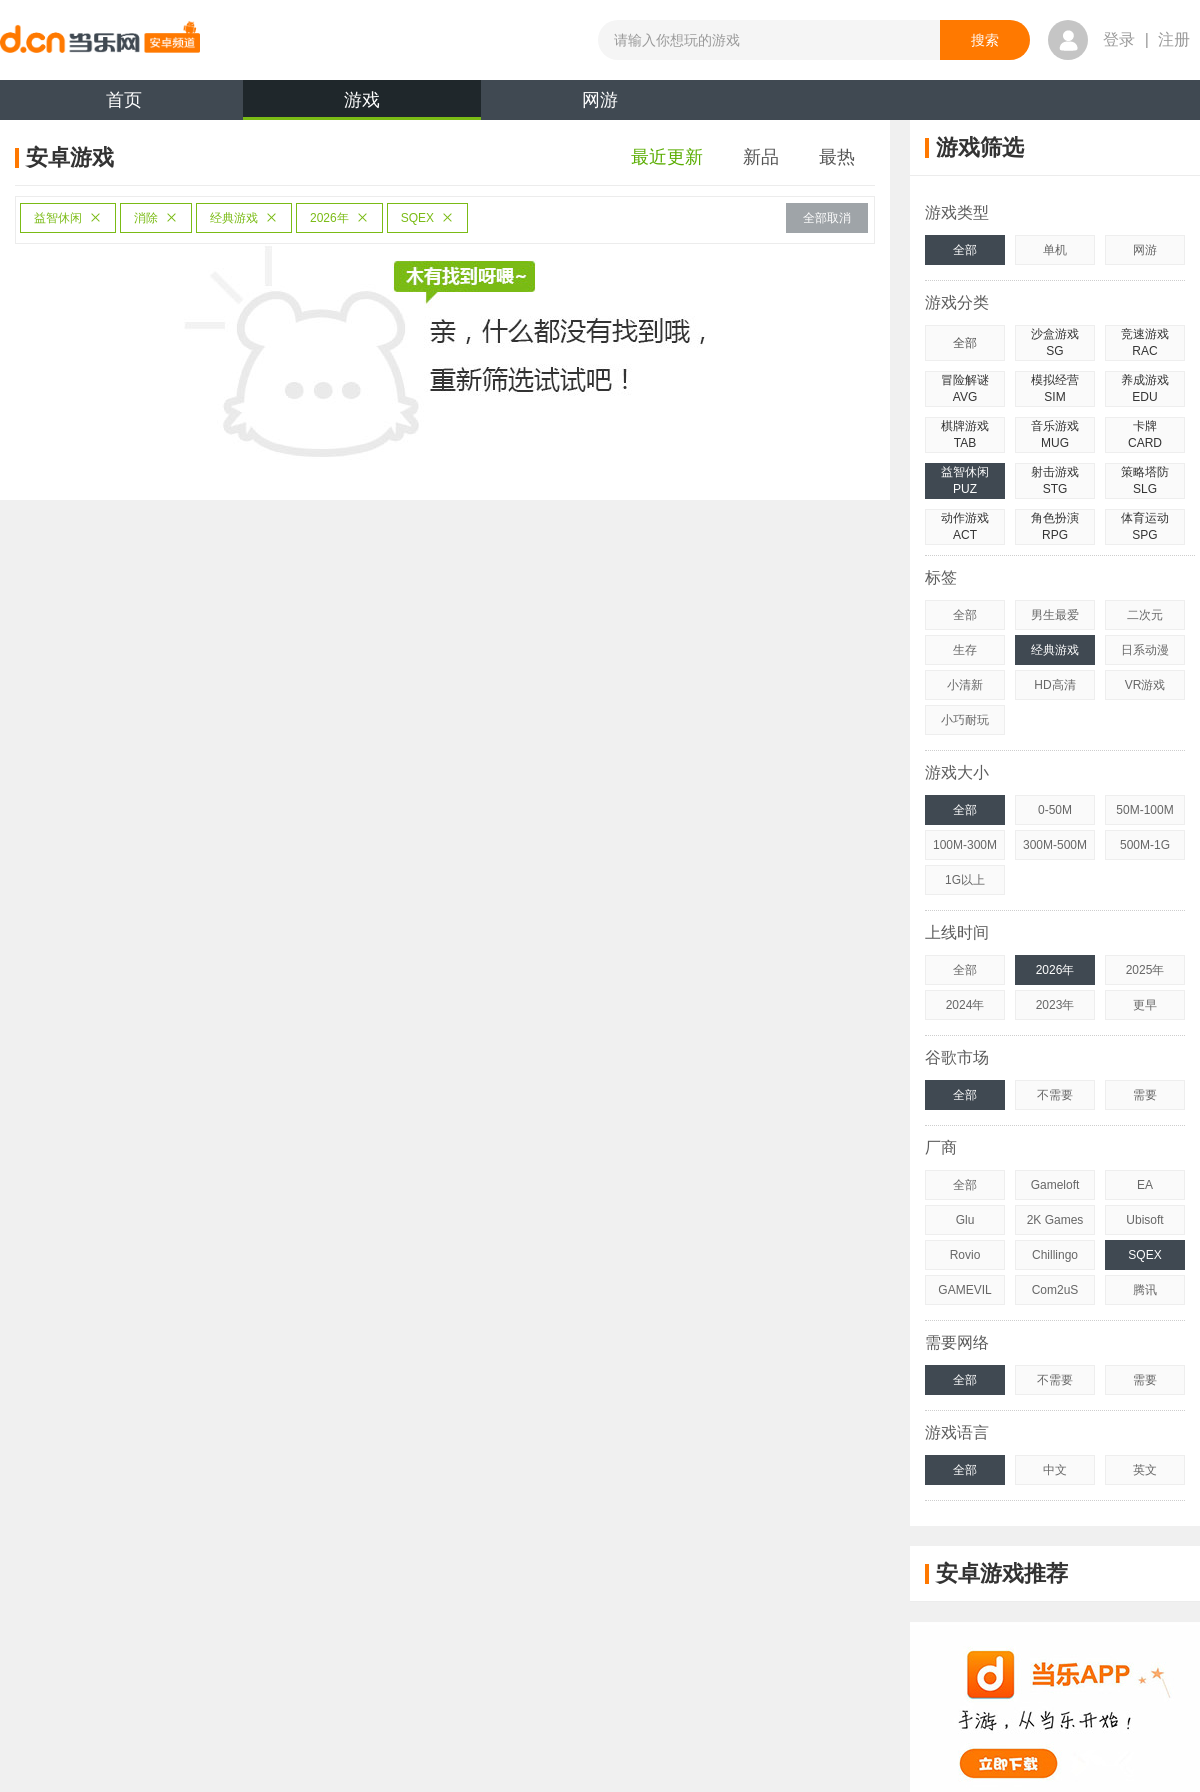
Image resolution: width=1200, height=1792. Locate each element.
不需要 (1055, 1095)
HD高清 (1054, 685)
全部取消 (827, 218)
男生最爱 (1055, 615)
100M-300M (965, 845)
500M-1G (1145, 845)
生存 (965, 650)
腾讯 (1145, 1290)
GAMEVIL (964, 1290)
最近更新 (667, 157)
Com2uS (1055, 1290)
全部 (965, 250)
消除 (156, 218)
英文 (1145, 1470)
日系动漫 (1145, 650)
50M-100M (1144, 810)
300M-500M (1055, 845)
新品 (761, 157)
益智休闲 (68, 218)
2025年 (1145, 970)
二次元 (1145, 615)
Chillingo (1055, 1255)
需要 (1145, 1095)
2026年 (339, 218)
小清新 (965, 685)
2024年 (965, 1005)
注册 (1174, 39)
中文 (1055, 1470)
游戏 (362, 105)
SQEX (427, 218)
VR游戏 (1145, 685)
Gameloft (1055, 1185)
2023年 (1055, 1005)
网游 (600, 100)
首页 (124, 100)
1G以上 (965, 880)
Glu (965, 1220)
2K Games (1055, 1220)
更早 (1145, 1005)
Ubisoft (1144, 1220)
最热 (837, 157)
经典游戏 (244, 218)
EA (1145, 1185)
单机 (1055, 250)
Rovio (965, 1255)
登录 (1119, 39)
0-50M (1055, 810)
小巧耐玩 (965, 720)
